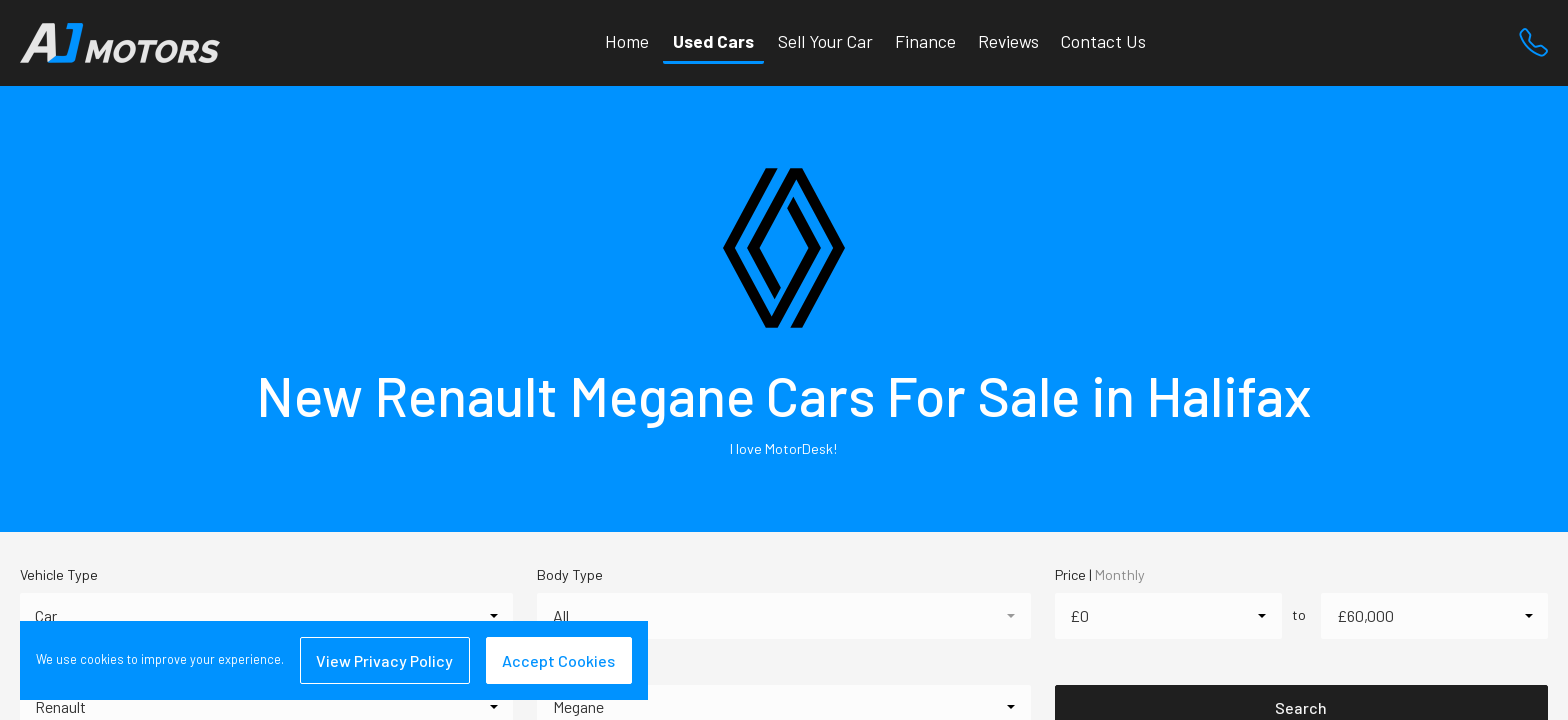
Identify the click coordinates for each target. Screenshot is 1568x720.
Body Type (570, 574)
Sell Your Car (825, 41)
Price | (1100, 574)
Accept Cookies (558, 660)
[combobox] (266, 616)
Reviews (1008, 41)
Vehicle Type (59, 574)
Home (627, 41)
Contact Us (1103, 41)
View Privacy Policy (384, 660)
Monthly (1120, 574)
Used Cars (713, 41)
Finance (925, 41)
